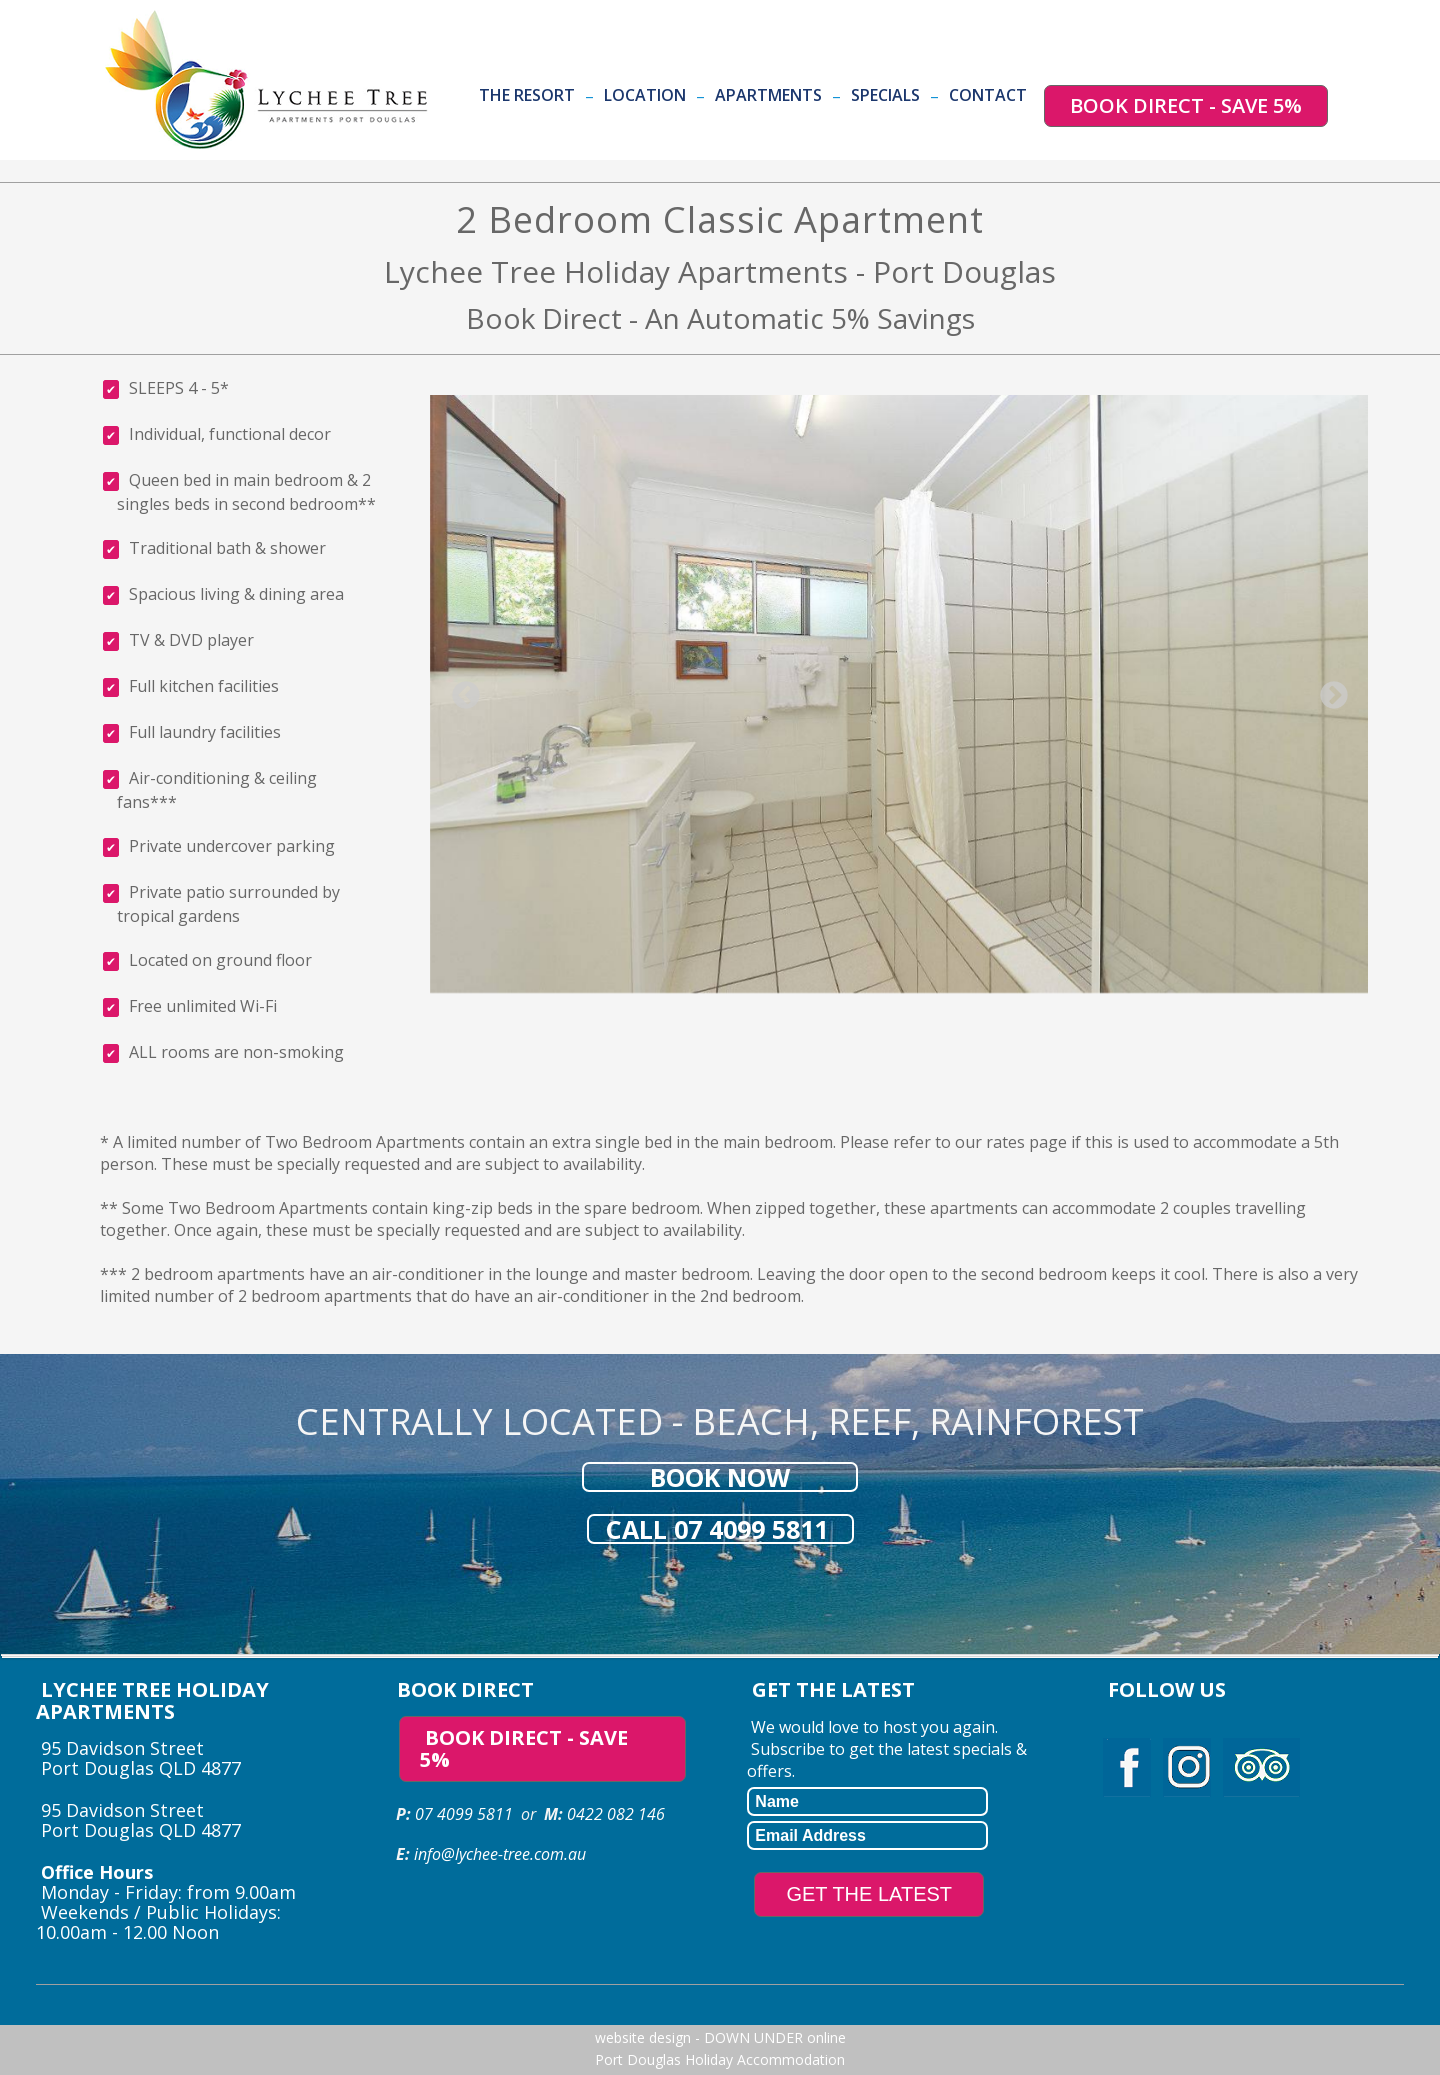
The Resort (527, 95)
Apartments (768, 95)
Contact (988, 95)
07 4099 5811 (464, 1814)
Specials (885, 95)
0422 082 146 (614, 1814)
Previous (460, 690)
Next (1328, 690)
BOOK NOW (720, 1477)
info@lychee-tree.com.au (500, 1854)
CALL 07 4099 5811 (720, 1529)
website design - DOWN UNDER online (720, 2037)
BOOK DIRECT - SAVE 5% (1186, 105)
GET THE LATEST (868, 1894)
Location (645, 95)
